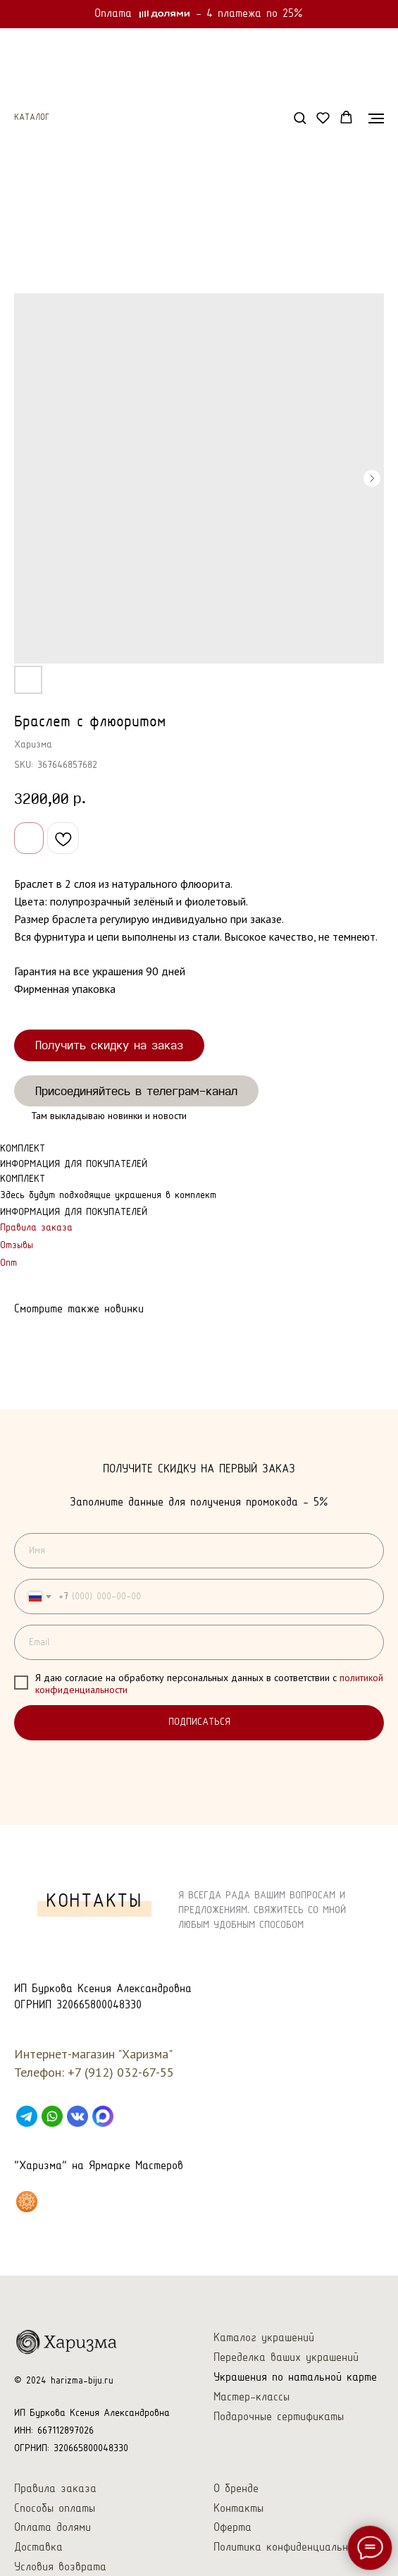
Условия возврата (60, 2567)
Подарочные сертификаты (278, 2417)
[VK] (77, 2116)
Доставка (38, 2547)
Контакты (238, 2508)
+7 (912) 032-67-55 (121, 2072)
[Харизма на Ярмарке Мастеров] (26, 2201)
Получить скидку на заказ (109, 1044)
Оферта (232, 2527)
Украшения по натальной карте (295, 2377)
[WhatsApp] (52, 2116)
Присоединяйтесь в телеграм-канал (136, 1090)
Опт (8, 1263)
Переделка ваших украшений (286, 2357)
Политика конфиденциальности (292, 2547)
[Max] (102, 2116)
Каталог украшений (263, 2338)
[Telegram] (26, 2116)
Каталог (31, 118)
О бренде (236, 2489)
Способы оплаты (54, 2508)
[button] (299, 117)
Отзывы (16, 1245)
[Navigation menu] (376, 118)
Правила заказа (36, 1228)
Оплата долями (52, 2527)
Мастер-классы (251, 2397)
